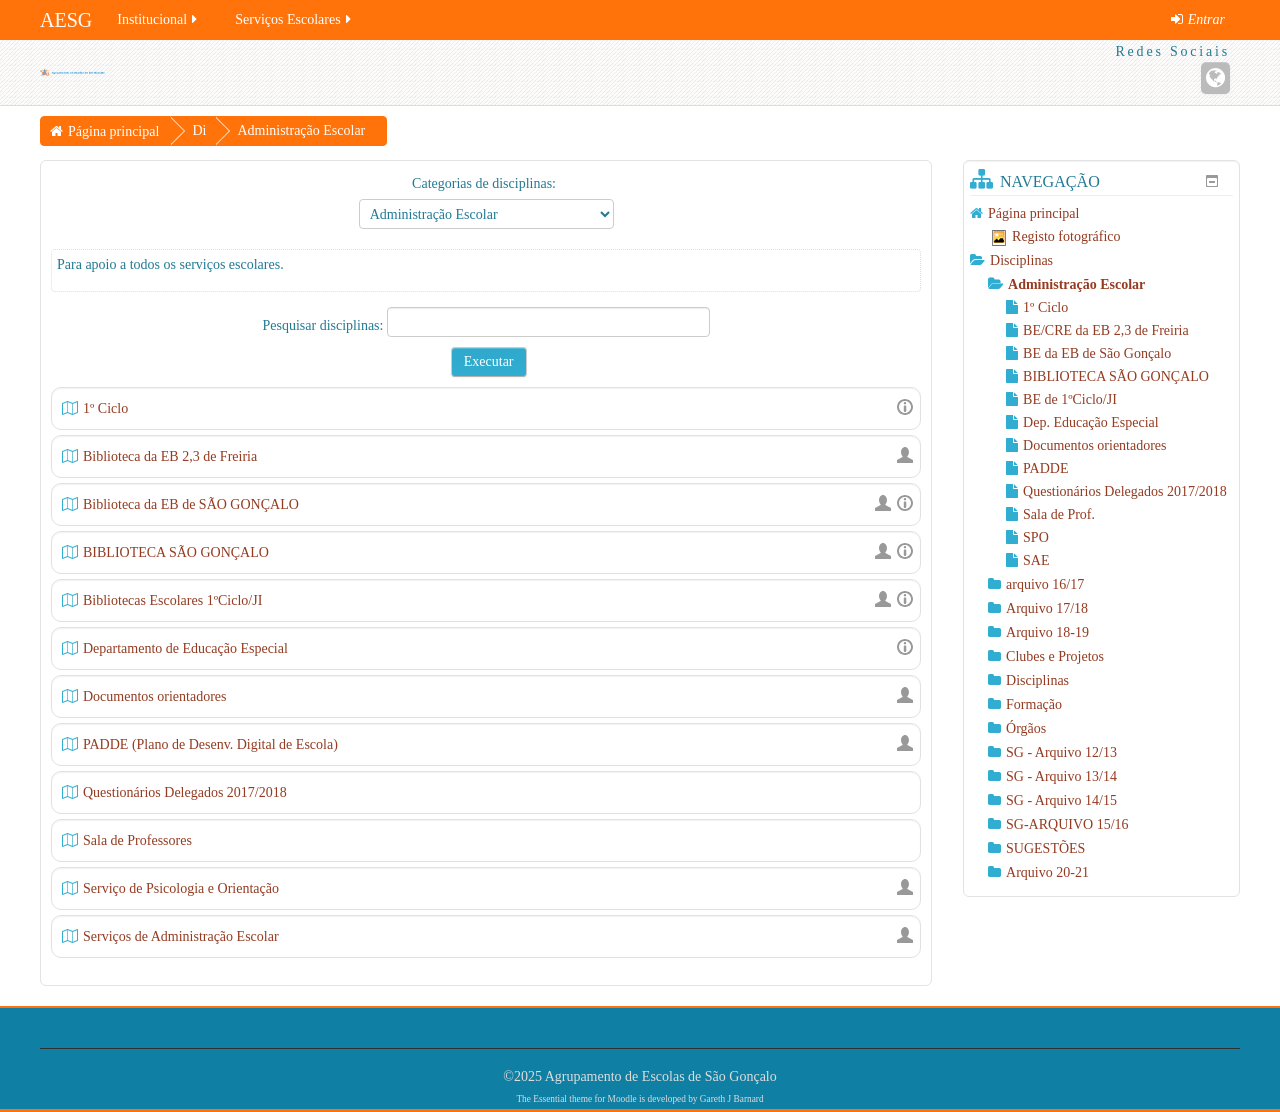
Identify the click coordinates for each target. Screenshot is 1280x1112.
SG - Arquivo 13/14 (1061, 776)
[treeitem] (1101, 213)
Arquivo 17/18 (1047, 608)
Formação (1034, 704)
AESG (66, 20)
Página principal (1033, 213)
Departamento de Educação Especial (185, 648)
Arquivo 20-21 (1047, 872)
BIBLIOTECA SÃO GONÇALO (176, 552)
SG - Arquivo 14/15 (1061, 800)
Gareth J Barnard (732, 1099)
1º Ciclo (105, 408)
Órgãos (1026, 728)
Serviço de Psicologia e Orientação (181, 888)
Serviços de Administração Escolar (181, 936)
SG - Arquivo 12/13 (1061, 752)
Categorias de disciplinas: (484, 183)
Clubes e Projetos (1055, 656)
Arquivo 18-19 (1047, 632)
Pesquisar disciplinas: (325, 325)
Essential (550, 1099)
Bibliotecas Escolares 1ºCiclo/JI (172, 600)
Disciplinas (1021, 260)
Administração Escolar (1076, 284)
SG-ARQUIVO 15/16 (1067, 824)
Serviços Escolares (294, 19)
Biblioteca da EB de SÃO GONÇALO (191, 504)
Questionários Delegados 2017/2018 (185, 792)
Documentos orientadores (154, 696)
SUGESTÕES (1045, 848)
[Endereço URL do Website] (1215, 78)
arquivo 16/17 (1045, 584)
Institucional (158, 19)
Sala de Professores (137, 840)
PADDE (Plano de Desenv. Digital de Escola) (210, 744)
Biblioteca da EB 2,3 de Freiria (170, 456)
